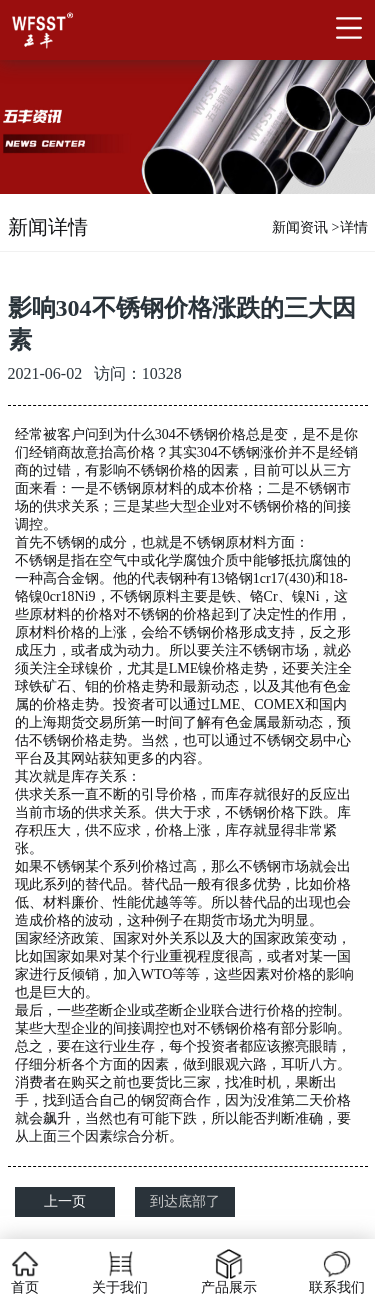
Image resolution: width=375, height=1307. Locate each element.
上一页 (65, 1201)
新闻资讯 (300, 227)
